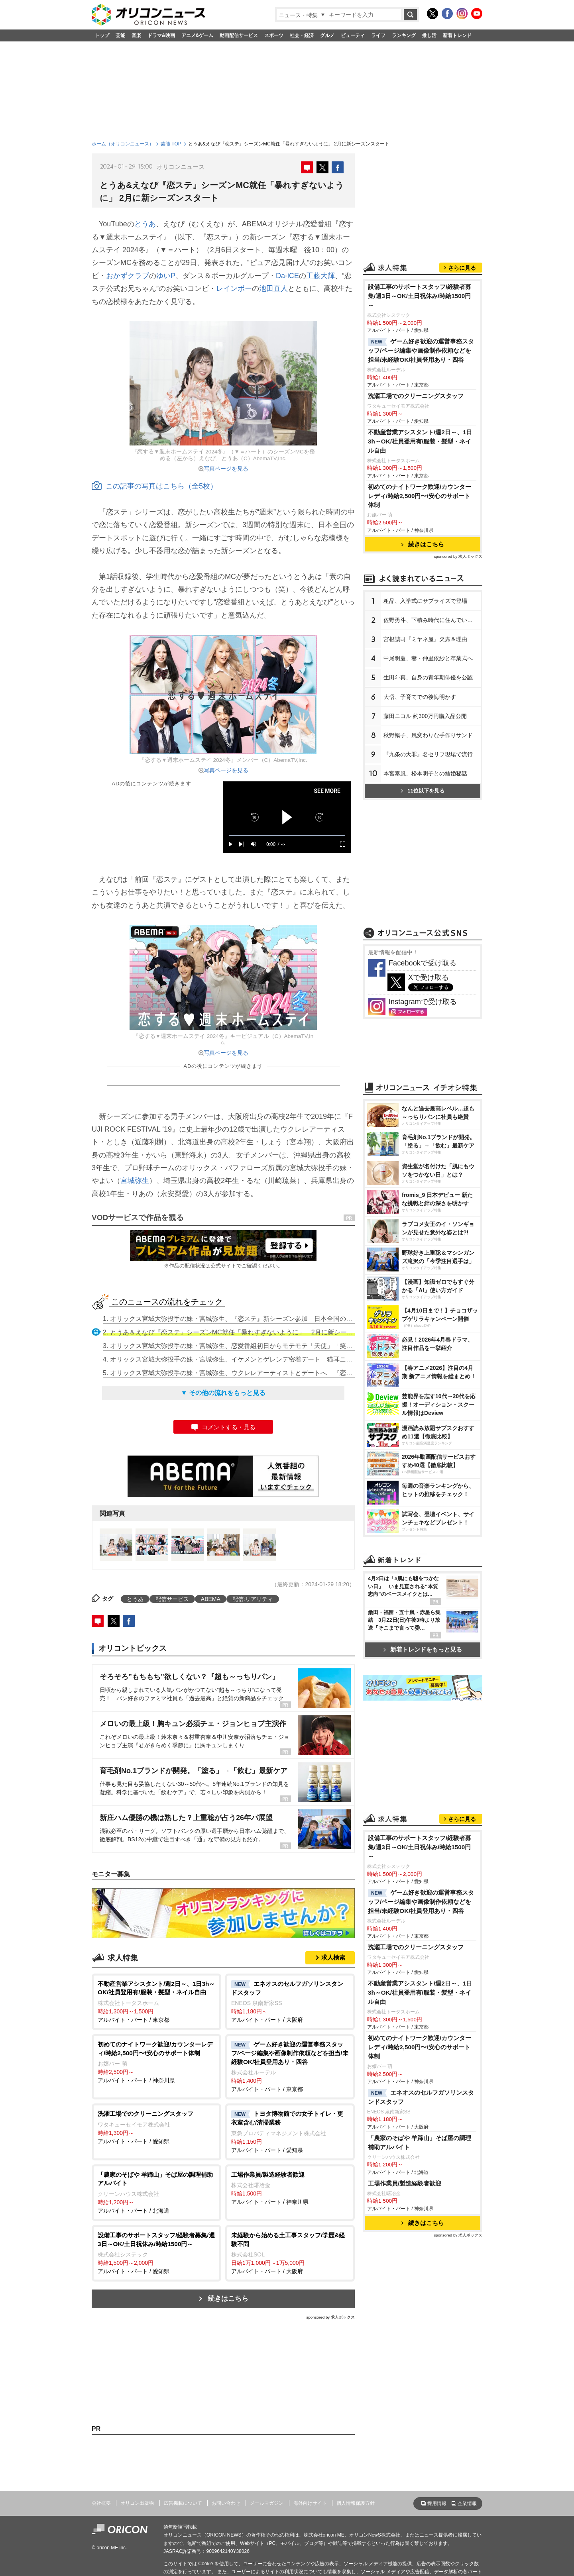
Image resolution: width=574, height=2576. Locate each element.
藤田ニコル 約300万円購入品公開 (425, 716)
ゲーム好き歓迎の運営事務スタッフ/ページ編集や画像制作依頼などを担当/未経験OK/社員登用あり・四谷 (421, 350)
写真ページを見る (226, 468)
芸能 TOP (171, 144)
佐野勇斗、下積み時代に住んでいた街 (430, 620)
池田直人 (273, 288)
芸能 (120, 35)
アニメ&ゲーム (197, 35)
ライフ (378, 35)
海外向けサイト (310, 2503)
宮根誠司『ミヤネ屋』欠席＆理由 (425, 639)
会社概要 (101, 2503)
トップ (102, 35)
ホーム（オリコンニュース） (123, 144)
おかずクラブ (127, 276)
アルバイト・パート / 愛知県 (156, 2126)
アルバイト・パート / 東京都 (156, 2001)
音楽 (136, 35)
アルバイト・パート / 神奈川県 (156, 2062)
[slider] (287, 835)
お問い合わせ (226, 2503)
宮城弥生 (134, 1181)
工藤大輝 (320, 276)
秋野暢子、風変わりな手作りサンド (428, 735)
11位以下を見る (422, 791)
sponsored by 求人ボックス (330, 2317)
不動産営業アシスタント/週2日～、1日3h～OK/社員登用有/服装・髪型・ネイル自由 (420, 441)
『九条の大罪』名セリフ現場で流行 (428, 754)
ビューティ (353, 35)
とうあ (145, 224)
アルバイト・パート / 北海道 (156, 2192)
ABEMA (210, 1599)
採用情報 (436, 2503)
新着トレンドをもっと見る (422, 1649)
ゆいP (165, 276)
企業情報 (467, 2503)
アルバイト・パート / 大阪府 (290, 2001)
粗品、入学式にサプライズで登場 (425, 601)
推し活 (429, 35)
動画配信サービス (239, 35)
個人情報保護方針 (355, 2503)
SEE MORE (327, 791)
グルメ (327, 35)
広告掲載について (183, 2503)
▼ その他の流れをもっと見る (223, 1392)
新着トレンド (457, 35)
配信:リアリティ (252, 1599)
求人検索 (333, 1957)
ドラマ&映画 (161, 35)
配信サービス (172, 1599)
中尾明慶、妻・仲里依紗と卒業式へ (428, 658)
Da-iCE (287, 276)
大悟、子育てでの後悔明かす (419, 697)
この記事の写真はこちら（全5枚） (154, 486)
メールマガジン (266, 2503)
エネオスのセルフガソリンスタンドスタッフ (421, 2097)
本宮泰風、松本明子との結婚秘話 (425, 773)
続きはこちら (228, 2298)
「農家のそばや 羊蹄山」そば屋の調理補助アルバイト (419, 2142)
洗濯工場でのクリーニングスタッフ (416, 395)
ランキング (404, 35)
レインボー (234, 288)
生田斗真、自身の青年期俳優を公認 (428, 677)
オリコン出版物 (137, 2503)
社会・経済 (302, 35)
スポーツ (273, 35)
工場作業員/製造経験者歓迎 (404, 2183)
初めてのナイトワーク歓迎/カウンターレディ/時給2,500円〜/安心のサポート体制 (419, 495)
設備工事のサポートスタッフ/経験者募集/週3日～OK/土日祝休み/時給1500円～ (419, 295)
